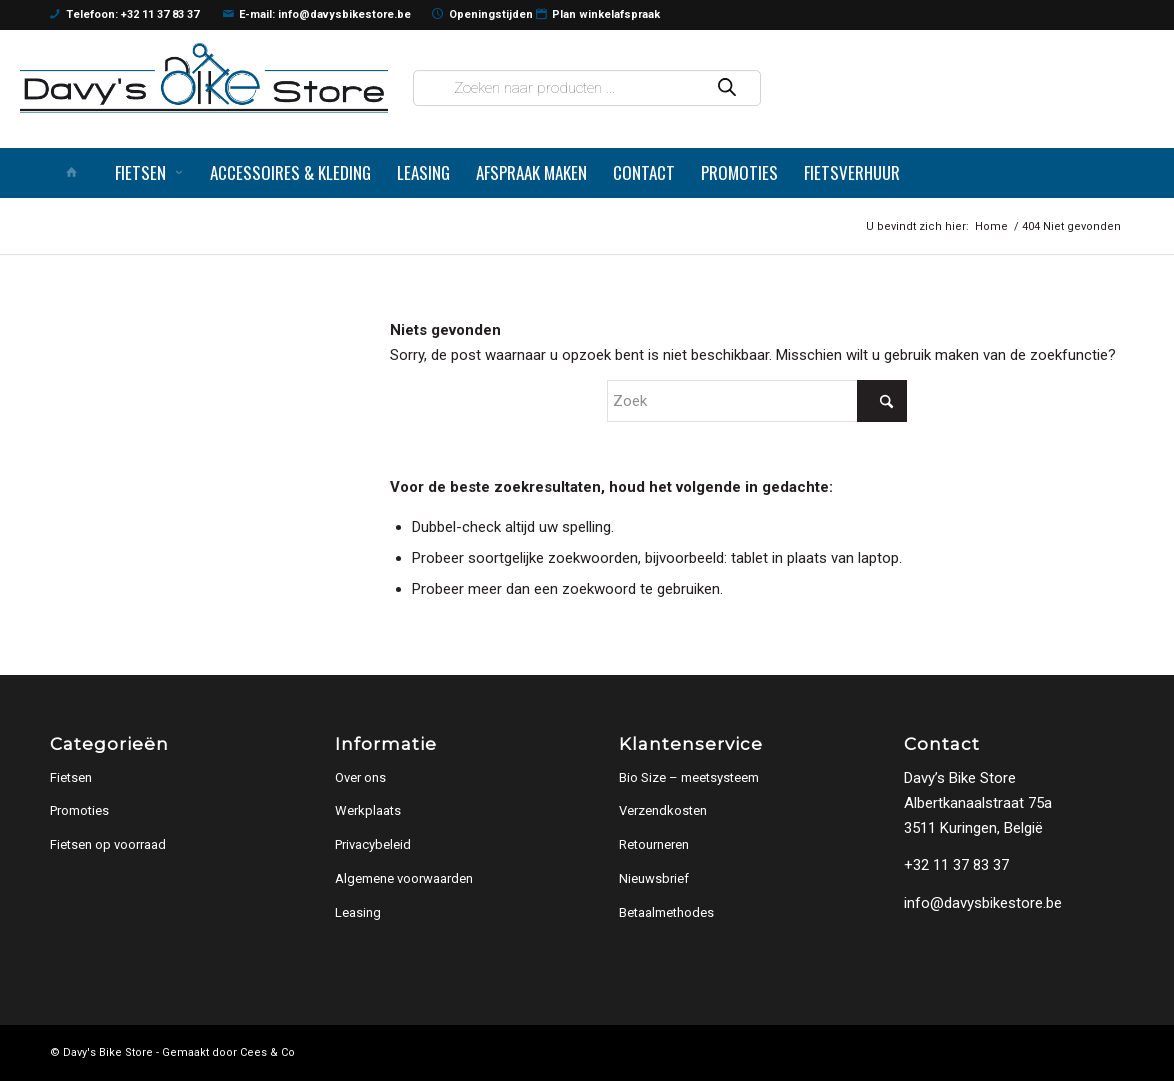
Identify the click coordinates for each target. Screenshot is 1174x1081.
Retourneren (654, 844)
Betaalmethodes (666, 912)
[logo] (204, 78)
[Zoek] (757, 401)
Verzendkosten (663, 810)
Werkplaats (368, 810)
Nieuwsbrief (654, 878)
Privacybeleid (373, 844)
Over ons (360, 777)
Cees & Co (267, 1052)
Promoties (79, 810)
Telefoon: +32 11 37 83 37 (124, 15)
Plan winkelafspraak (598, 15)
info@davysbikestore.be (983, 903)
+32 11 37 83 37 (956, 865)
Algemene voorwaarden (404, 878)
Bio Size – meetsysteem (689, 777)
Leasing (358, 912)
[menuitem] (76, 173)
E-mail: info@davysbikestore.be (317, 15)
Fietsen (71, 777)
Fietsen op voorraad (108, 844)
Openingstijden (482, 15)
